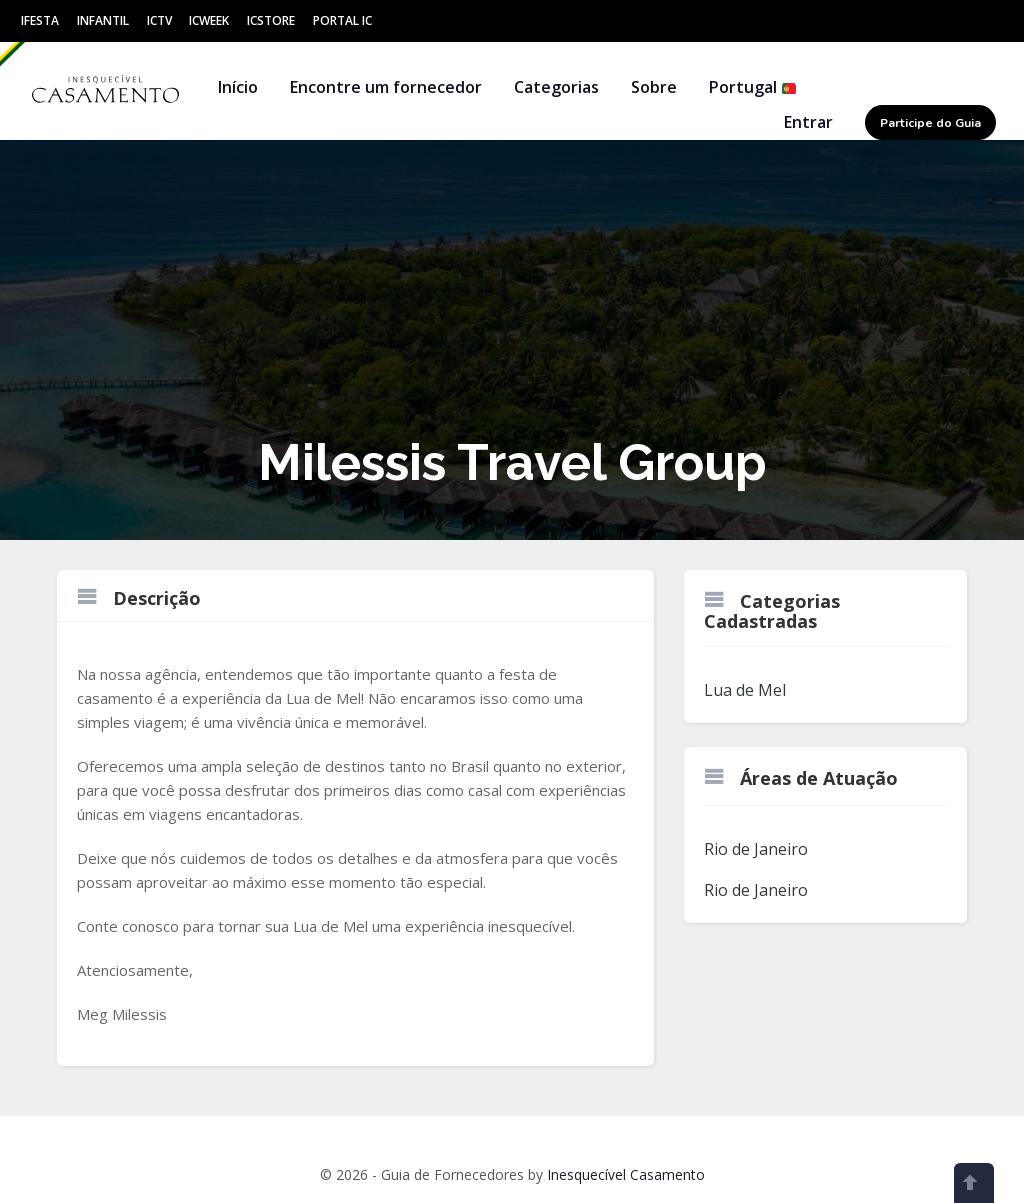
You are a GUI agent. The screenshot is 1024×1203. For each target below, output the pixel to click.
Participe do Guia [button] (930, 123)
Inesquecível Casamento (626, 1174)
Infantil (103, 20)
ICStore (271, 20)
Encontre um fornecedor (386, 87)
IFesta (40, 20)
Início (238, 87)
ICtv (159, 20)
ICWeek (209, 20)
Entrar (808, 122)
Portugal (753, 87)
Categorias (556, 87)
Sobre (654, 87)
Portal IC (342, 20)
